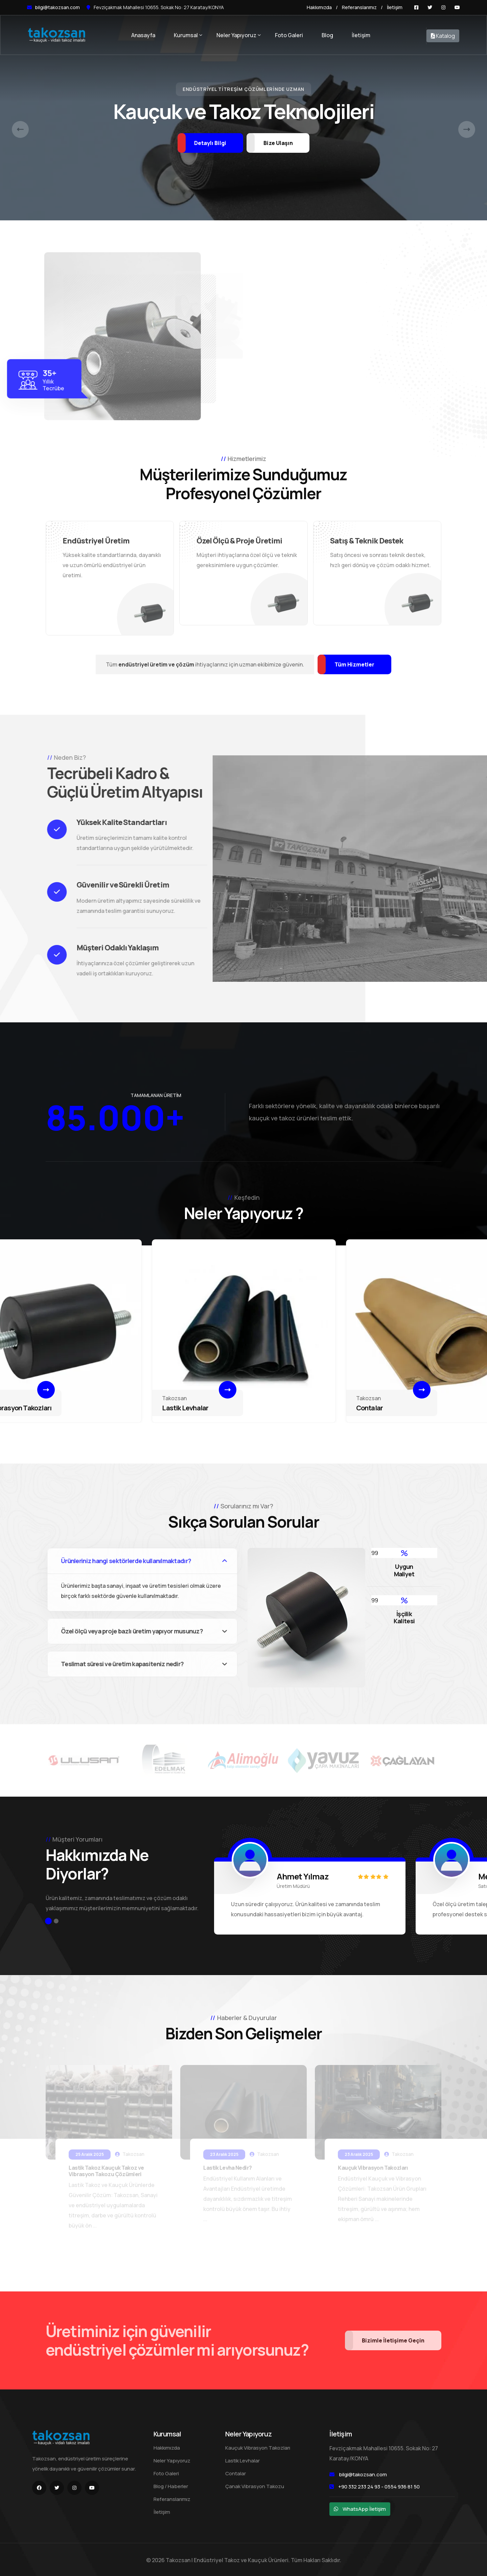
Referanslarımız (359, 7)
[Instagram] (443, 7)
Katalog (443, 36)
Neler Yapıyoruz (236, 35)
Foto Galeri (289, 35)
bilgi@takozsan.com (57, 7)
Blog (327, 35)
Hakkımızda (319, 7)
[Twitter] (429, 7)
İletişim (394, 7)
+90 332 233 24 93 (359, 2485)
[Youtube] (457, 7)
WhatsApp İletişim (364, 2507)
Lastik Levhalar (185, 1407)
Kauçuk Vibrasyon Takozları (257, 2446)
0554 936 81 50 (402, 2485)
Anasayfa (143, 35)
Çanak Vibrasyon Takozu (254, 2485)
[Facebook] (416, 7)
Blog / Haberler (171, 2485)
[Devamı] (46, 1390)
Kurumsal (186, 35)
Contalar (369, 1407)
